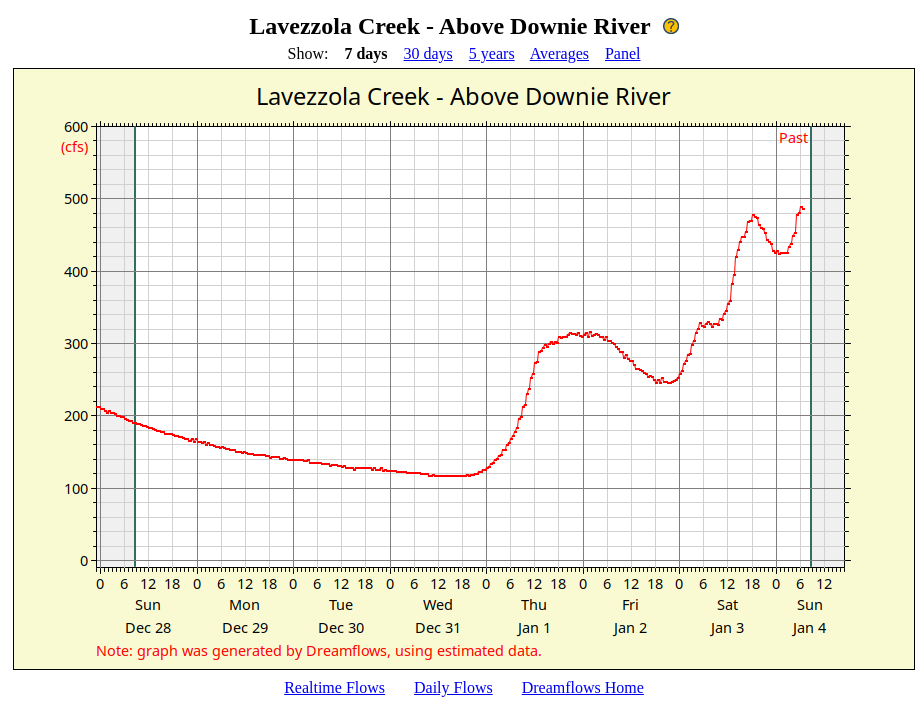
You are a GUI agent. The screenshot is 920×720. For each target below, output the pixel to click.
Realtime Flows (334, 687)
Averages (559, 53)
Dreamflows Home (583, 687)
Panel (623, 53)
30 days (428, 53)
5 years (492, 53)
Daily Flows (453, 687)
